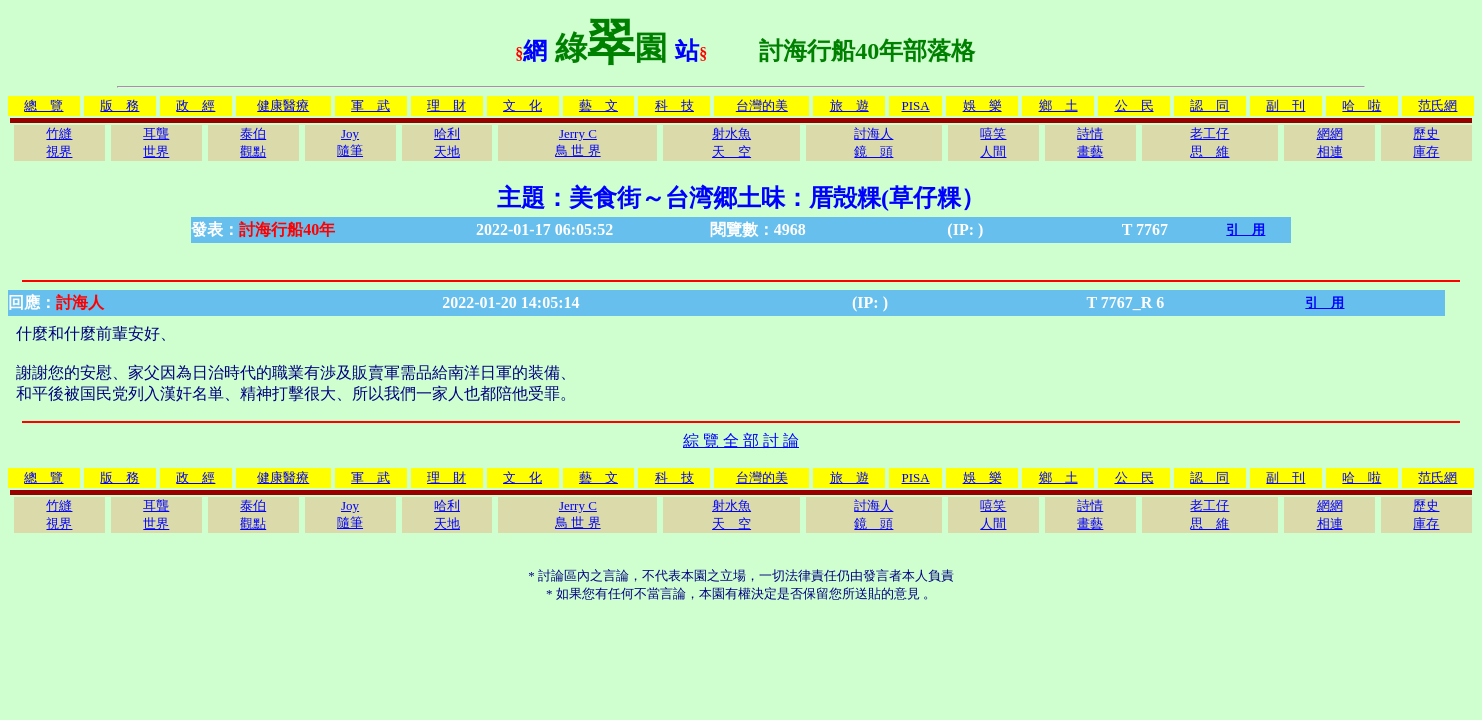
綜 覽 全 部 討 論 (741, 440)
